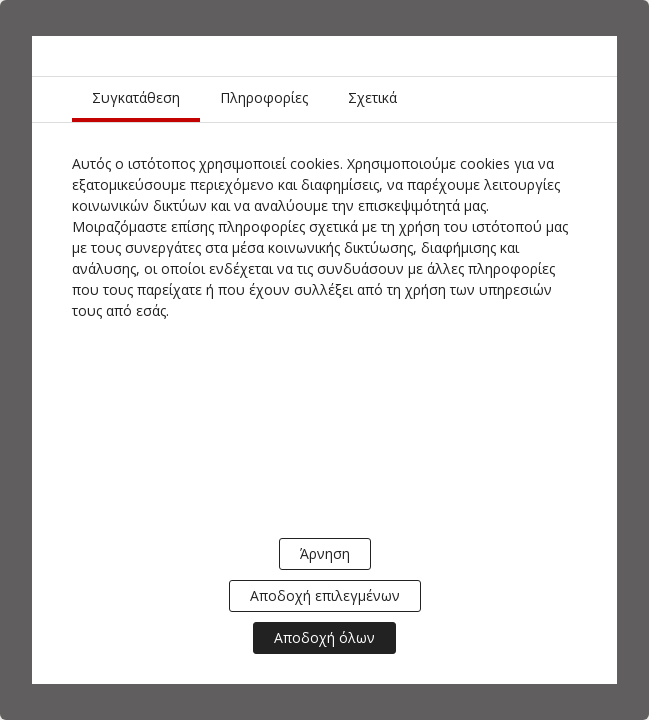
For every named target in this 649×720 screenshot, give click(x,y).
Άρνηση (325, 553)
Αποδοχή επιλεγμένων (325, 595)
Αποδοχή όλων (324, 637)
